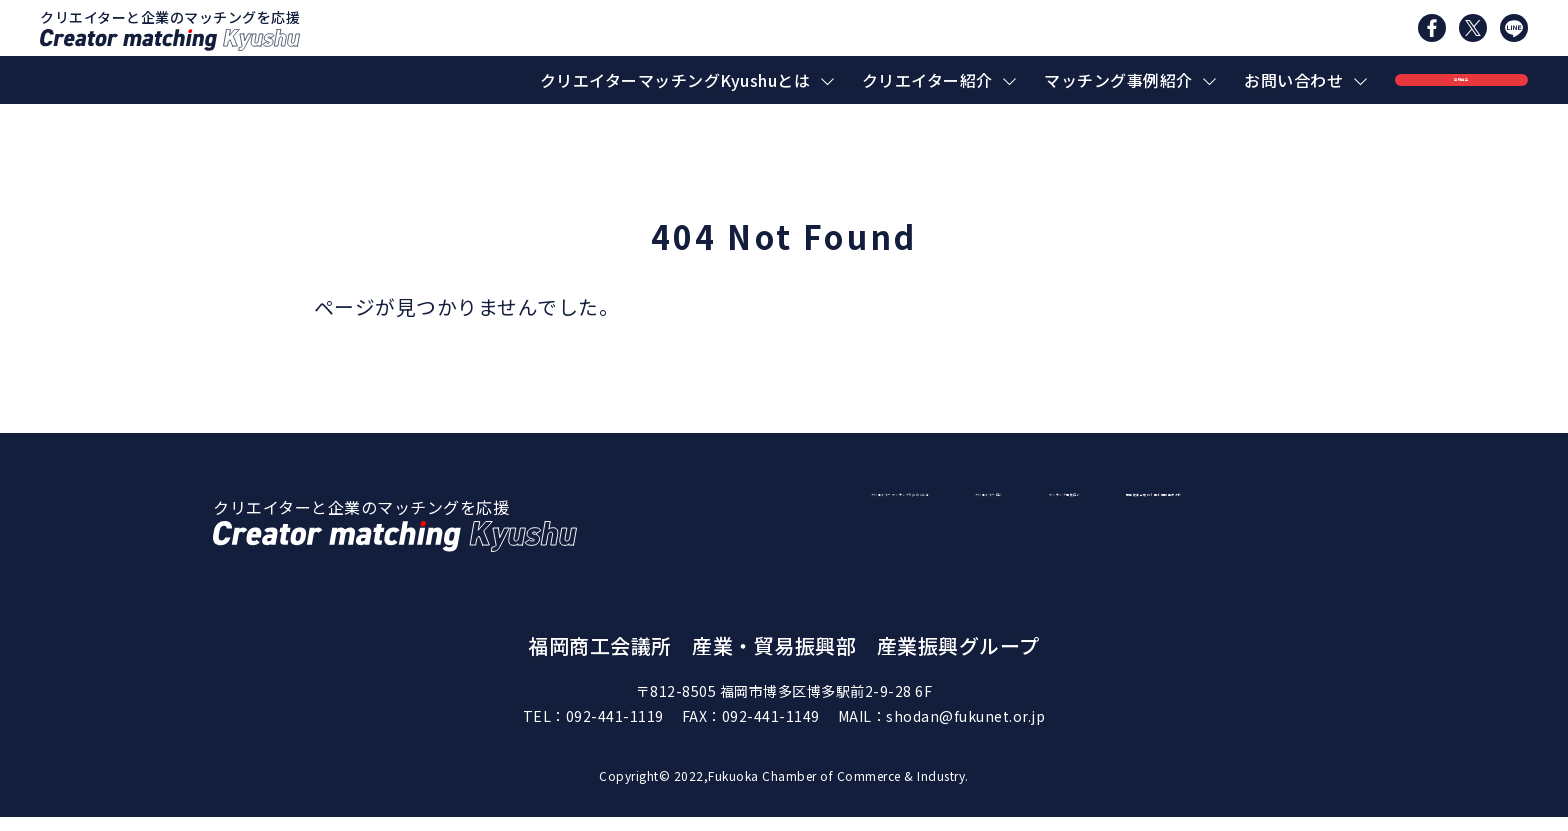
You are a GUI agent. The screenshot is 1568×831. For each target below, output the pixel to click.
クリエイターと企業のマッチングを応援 (170, 29)
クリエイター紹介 (927, 80)
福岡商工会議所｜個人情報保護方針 (1163, 553)
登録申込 (1461, 80)
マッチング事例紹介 (1118, 80)
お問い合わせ (1293, 80)
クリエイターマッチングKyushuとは (675, 80)
